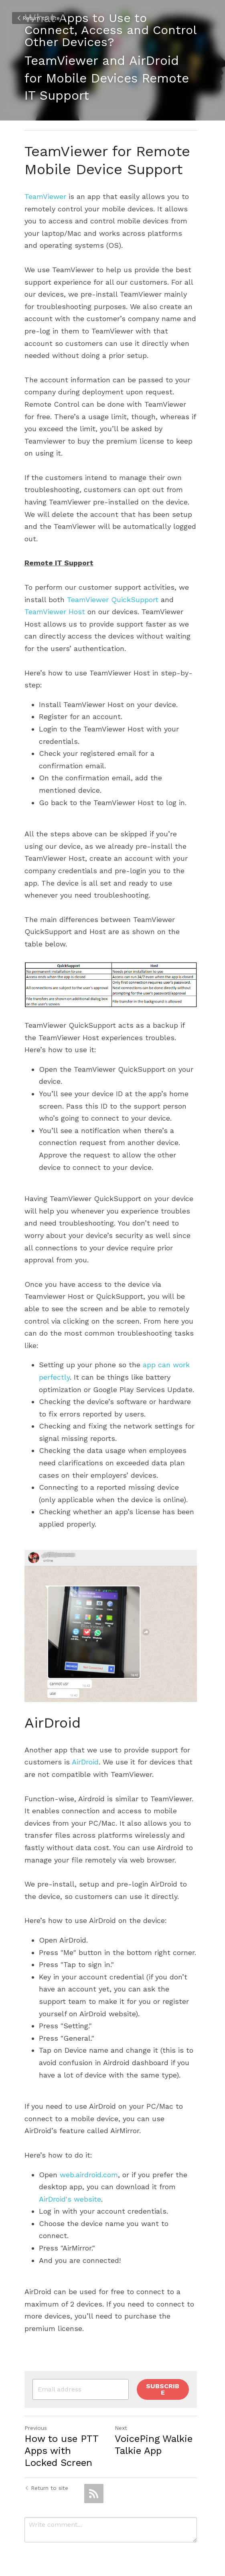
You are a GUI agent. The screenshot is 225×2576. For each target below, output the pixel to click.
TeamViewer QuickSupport (112, 587)
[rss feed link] (93, 2479)
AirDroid (85, 1754)
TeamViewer (45, 196)
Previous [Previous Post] (35, 2414)
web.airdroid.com (89, 2166)
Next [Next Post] (123, 2414)
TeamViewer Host (54, 599)
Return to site (38, 18)
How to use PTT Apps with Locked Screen (65, 2436)
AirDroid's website (70, 2191)
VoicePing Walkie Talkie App (156, 2430)
